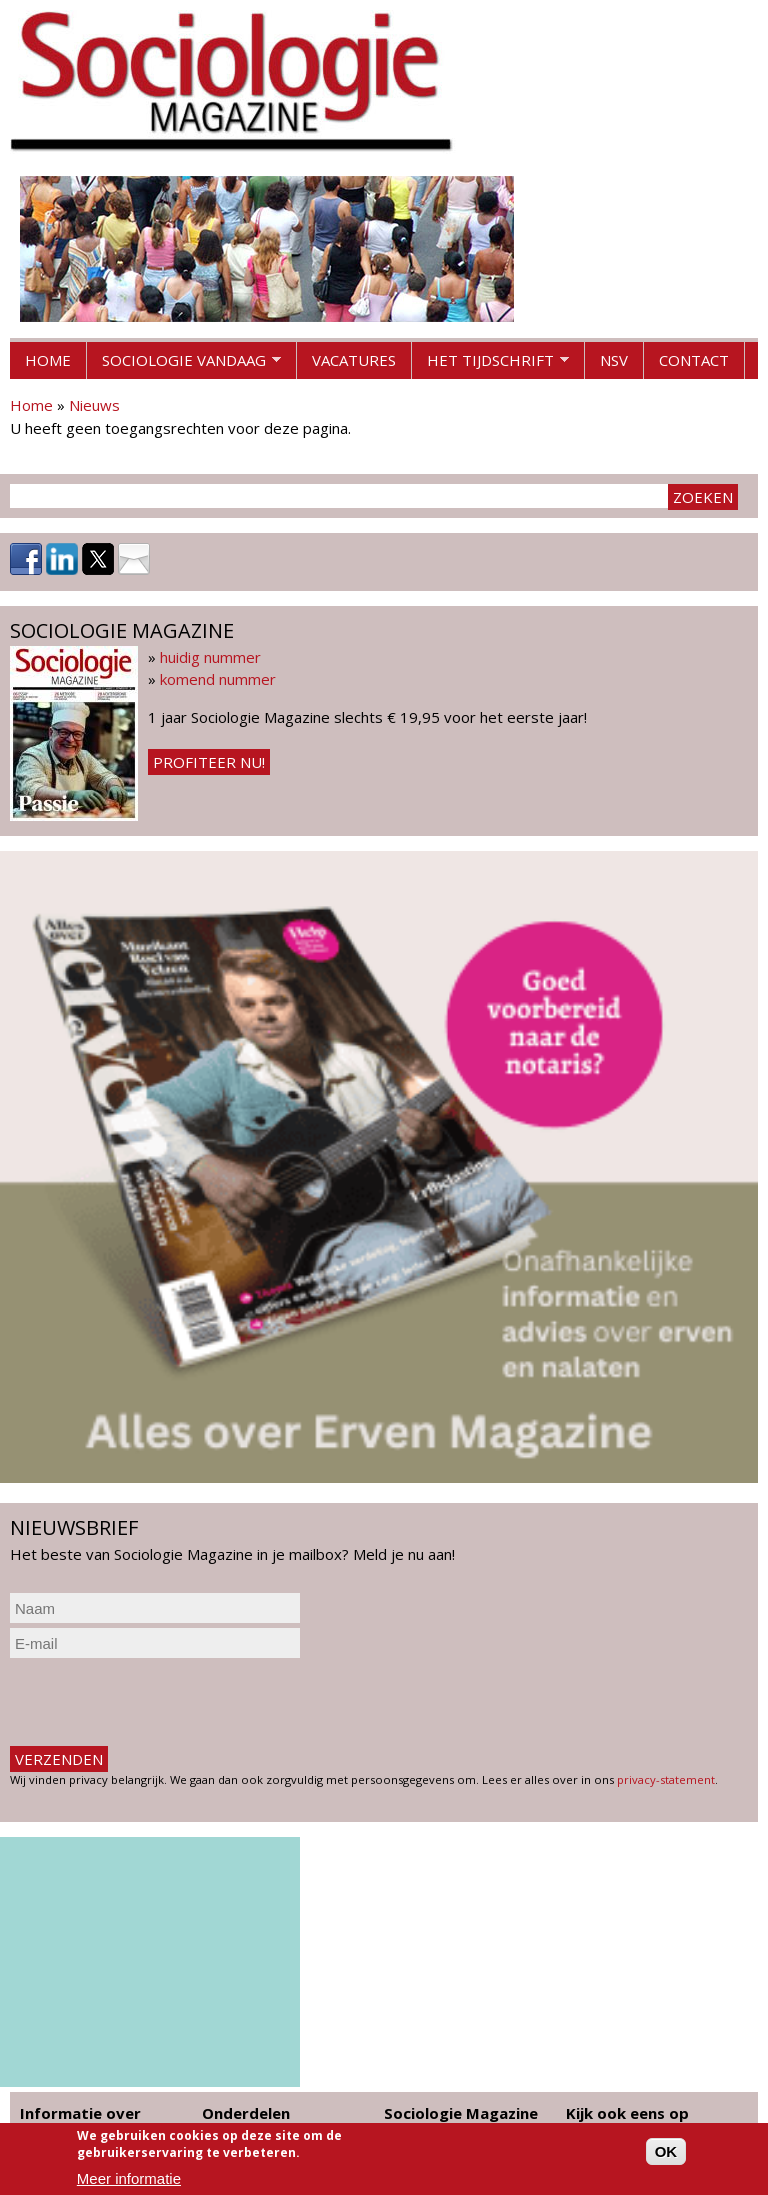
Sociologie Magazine (461, 2113)
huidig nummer (210, 657)
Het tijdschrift (490, 365)
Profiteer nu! (209, 762)
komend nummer (218, 679)
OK (666, 2151)
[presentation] (162, 1702)
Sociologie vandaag (184, 365)
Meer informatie (129, 2178)
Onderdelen (246, 2113)
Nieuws (94, 405)
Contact (694, 360)
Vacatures (354, 360)
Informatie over (80, 2113)
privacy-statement (666, 1779)
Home (48, 360)
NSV (614, 360)
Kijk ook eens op (627, 2113)
